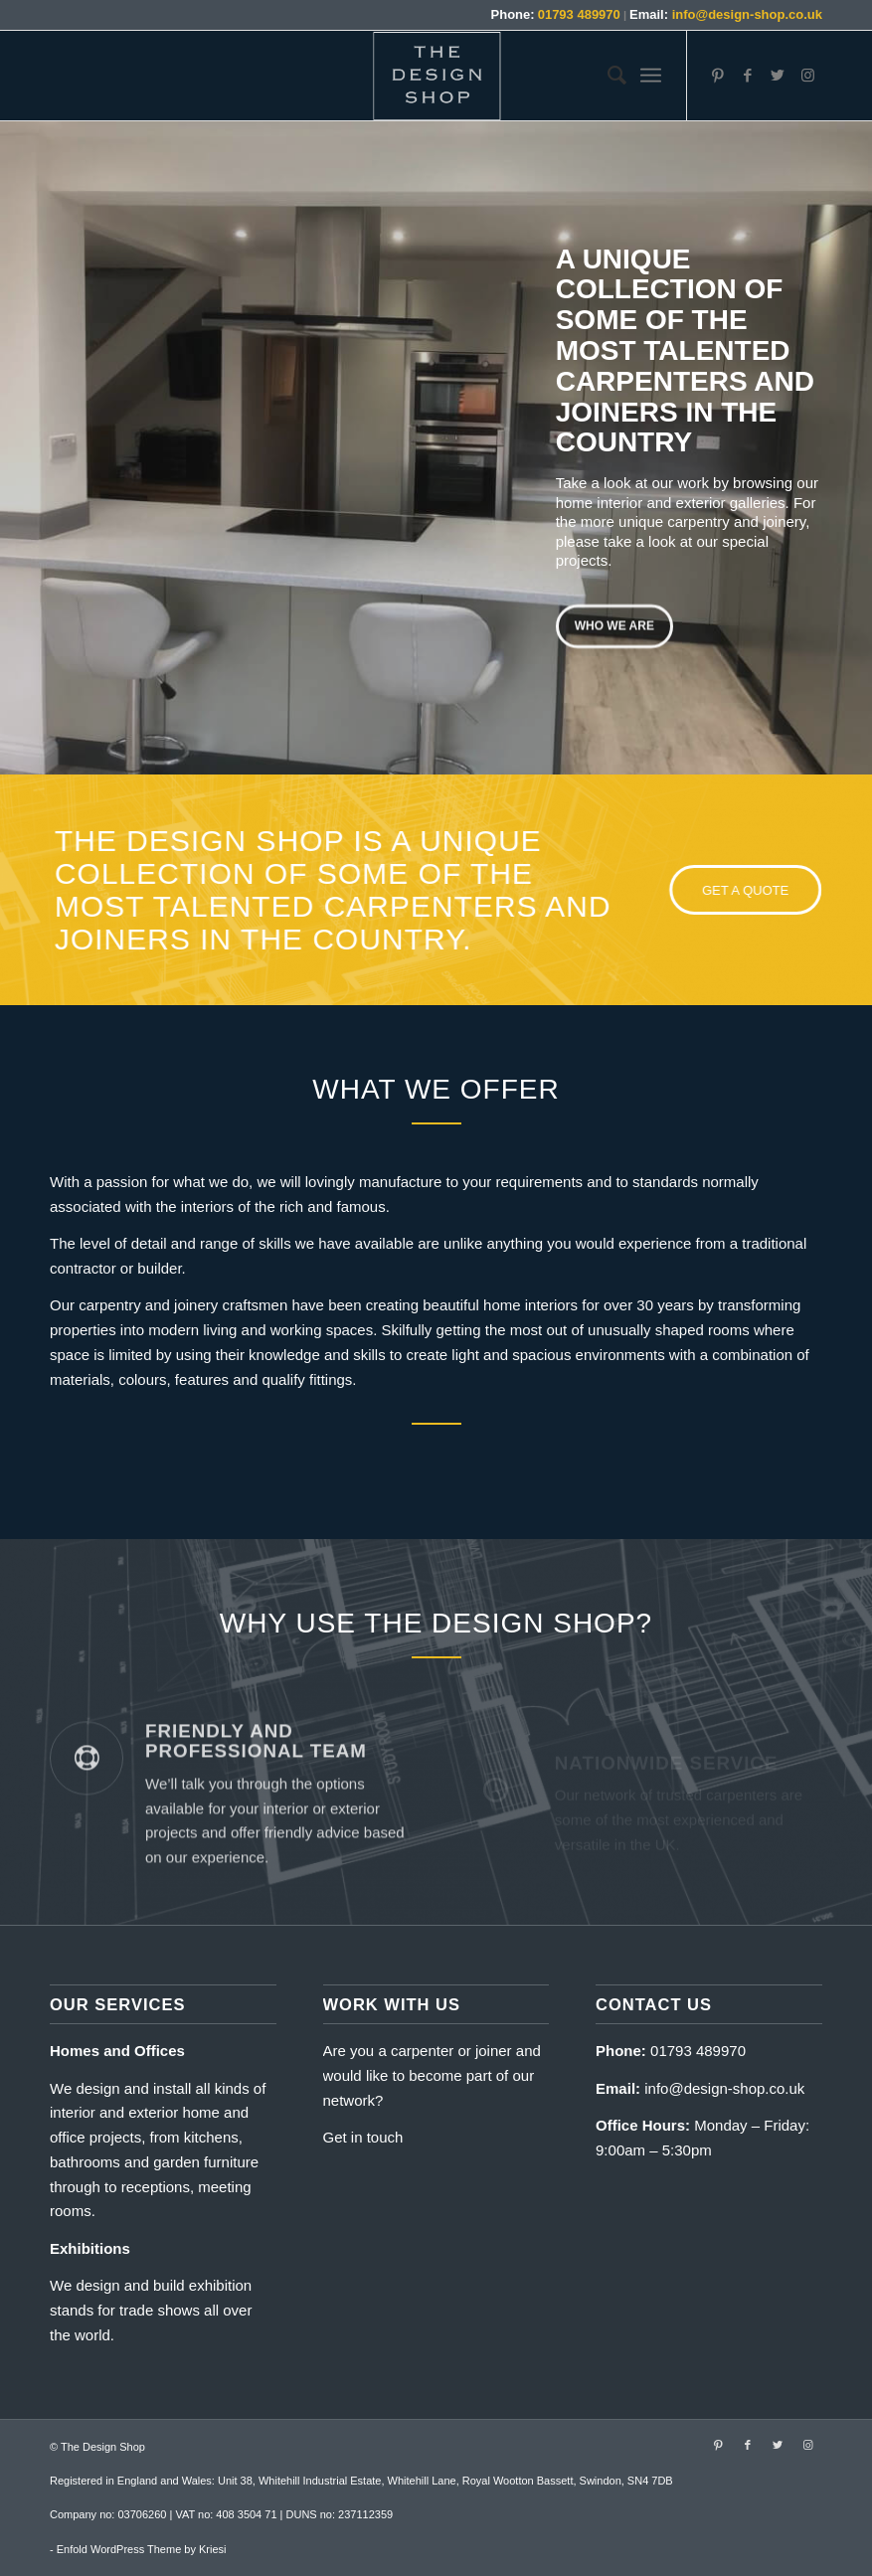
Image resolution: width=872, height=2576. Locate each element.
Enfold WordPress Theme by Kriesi (142, 2549)
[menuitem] (607, 75)
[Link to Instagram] (807, 75)
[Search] (607, 75)
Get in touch (363, 2137)
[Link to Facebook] (748, 75)
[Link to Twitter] (777, 75)
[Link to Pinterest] (718, 75)
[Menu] (650, 75)
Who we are (614, 622)
